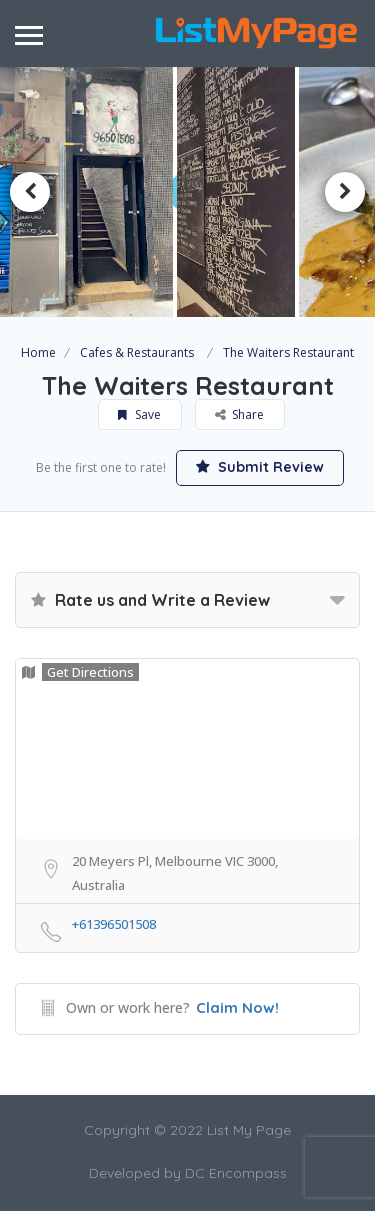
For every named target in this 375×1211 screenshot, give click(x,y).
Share (240, 414)
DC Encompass (236, 1173)
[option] (236, 192)
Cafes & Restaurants (137, 352)
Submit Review (260, 467)
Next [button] (345, 192)
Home (38, 352)
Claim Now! (237, 1007)
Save (140, 414)
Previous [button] (30, 192)
